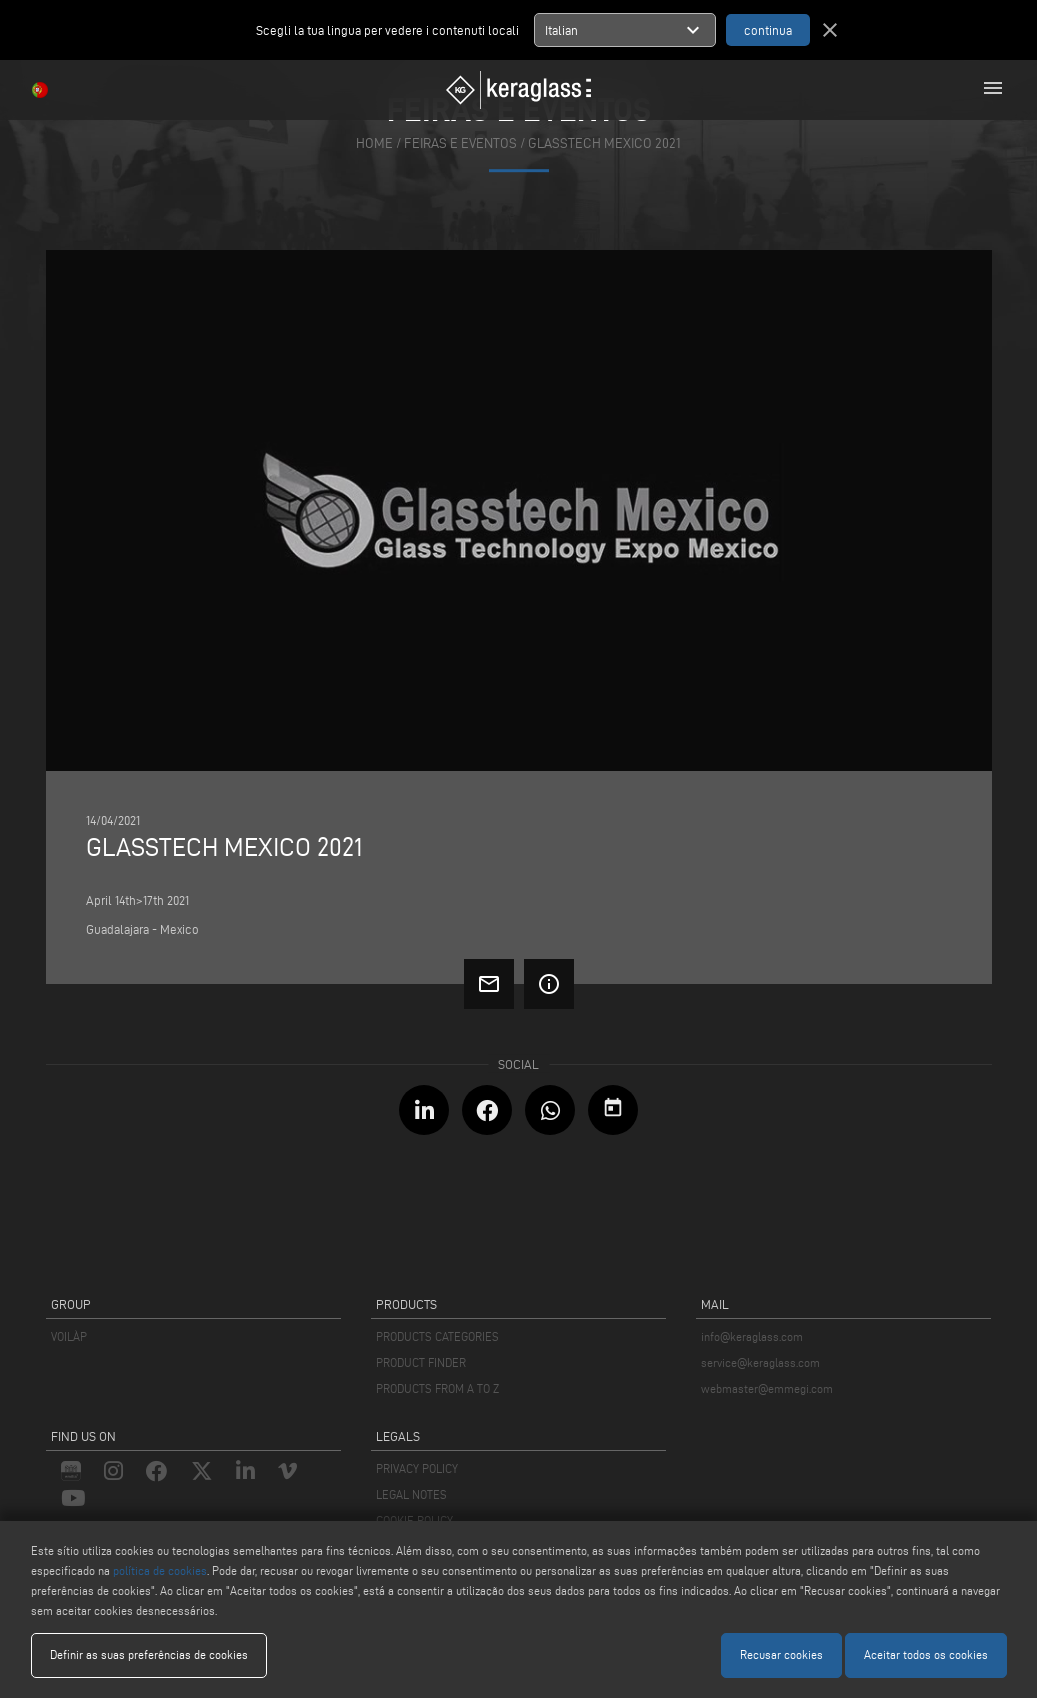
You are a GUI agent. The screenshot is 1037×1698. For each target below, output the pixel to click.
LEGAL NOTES (411, 1494)
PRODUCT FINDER (421, 1362)
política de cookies (160, 1570)
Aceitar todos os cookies (926, 1654)
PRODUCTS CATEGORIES (437, 1336)
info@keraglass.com (752, 1336)
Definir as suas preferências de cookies (149, 1654)
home (374, 143)
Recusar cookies (781, 1654)
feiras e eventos (460, 143)
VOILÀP (69, 1336)
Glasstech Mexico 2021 (604, 143)
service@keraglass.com (760, 1362)
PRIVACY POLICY (417, 1468)
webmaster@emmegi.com (767, 1388)
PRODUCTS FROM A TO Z (437, 1388)
